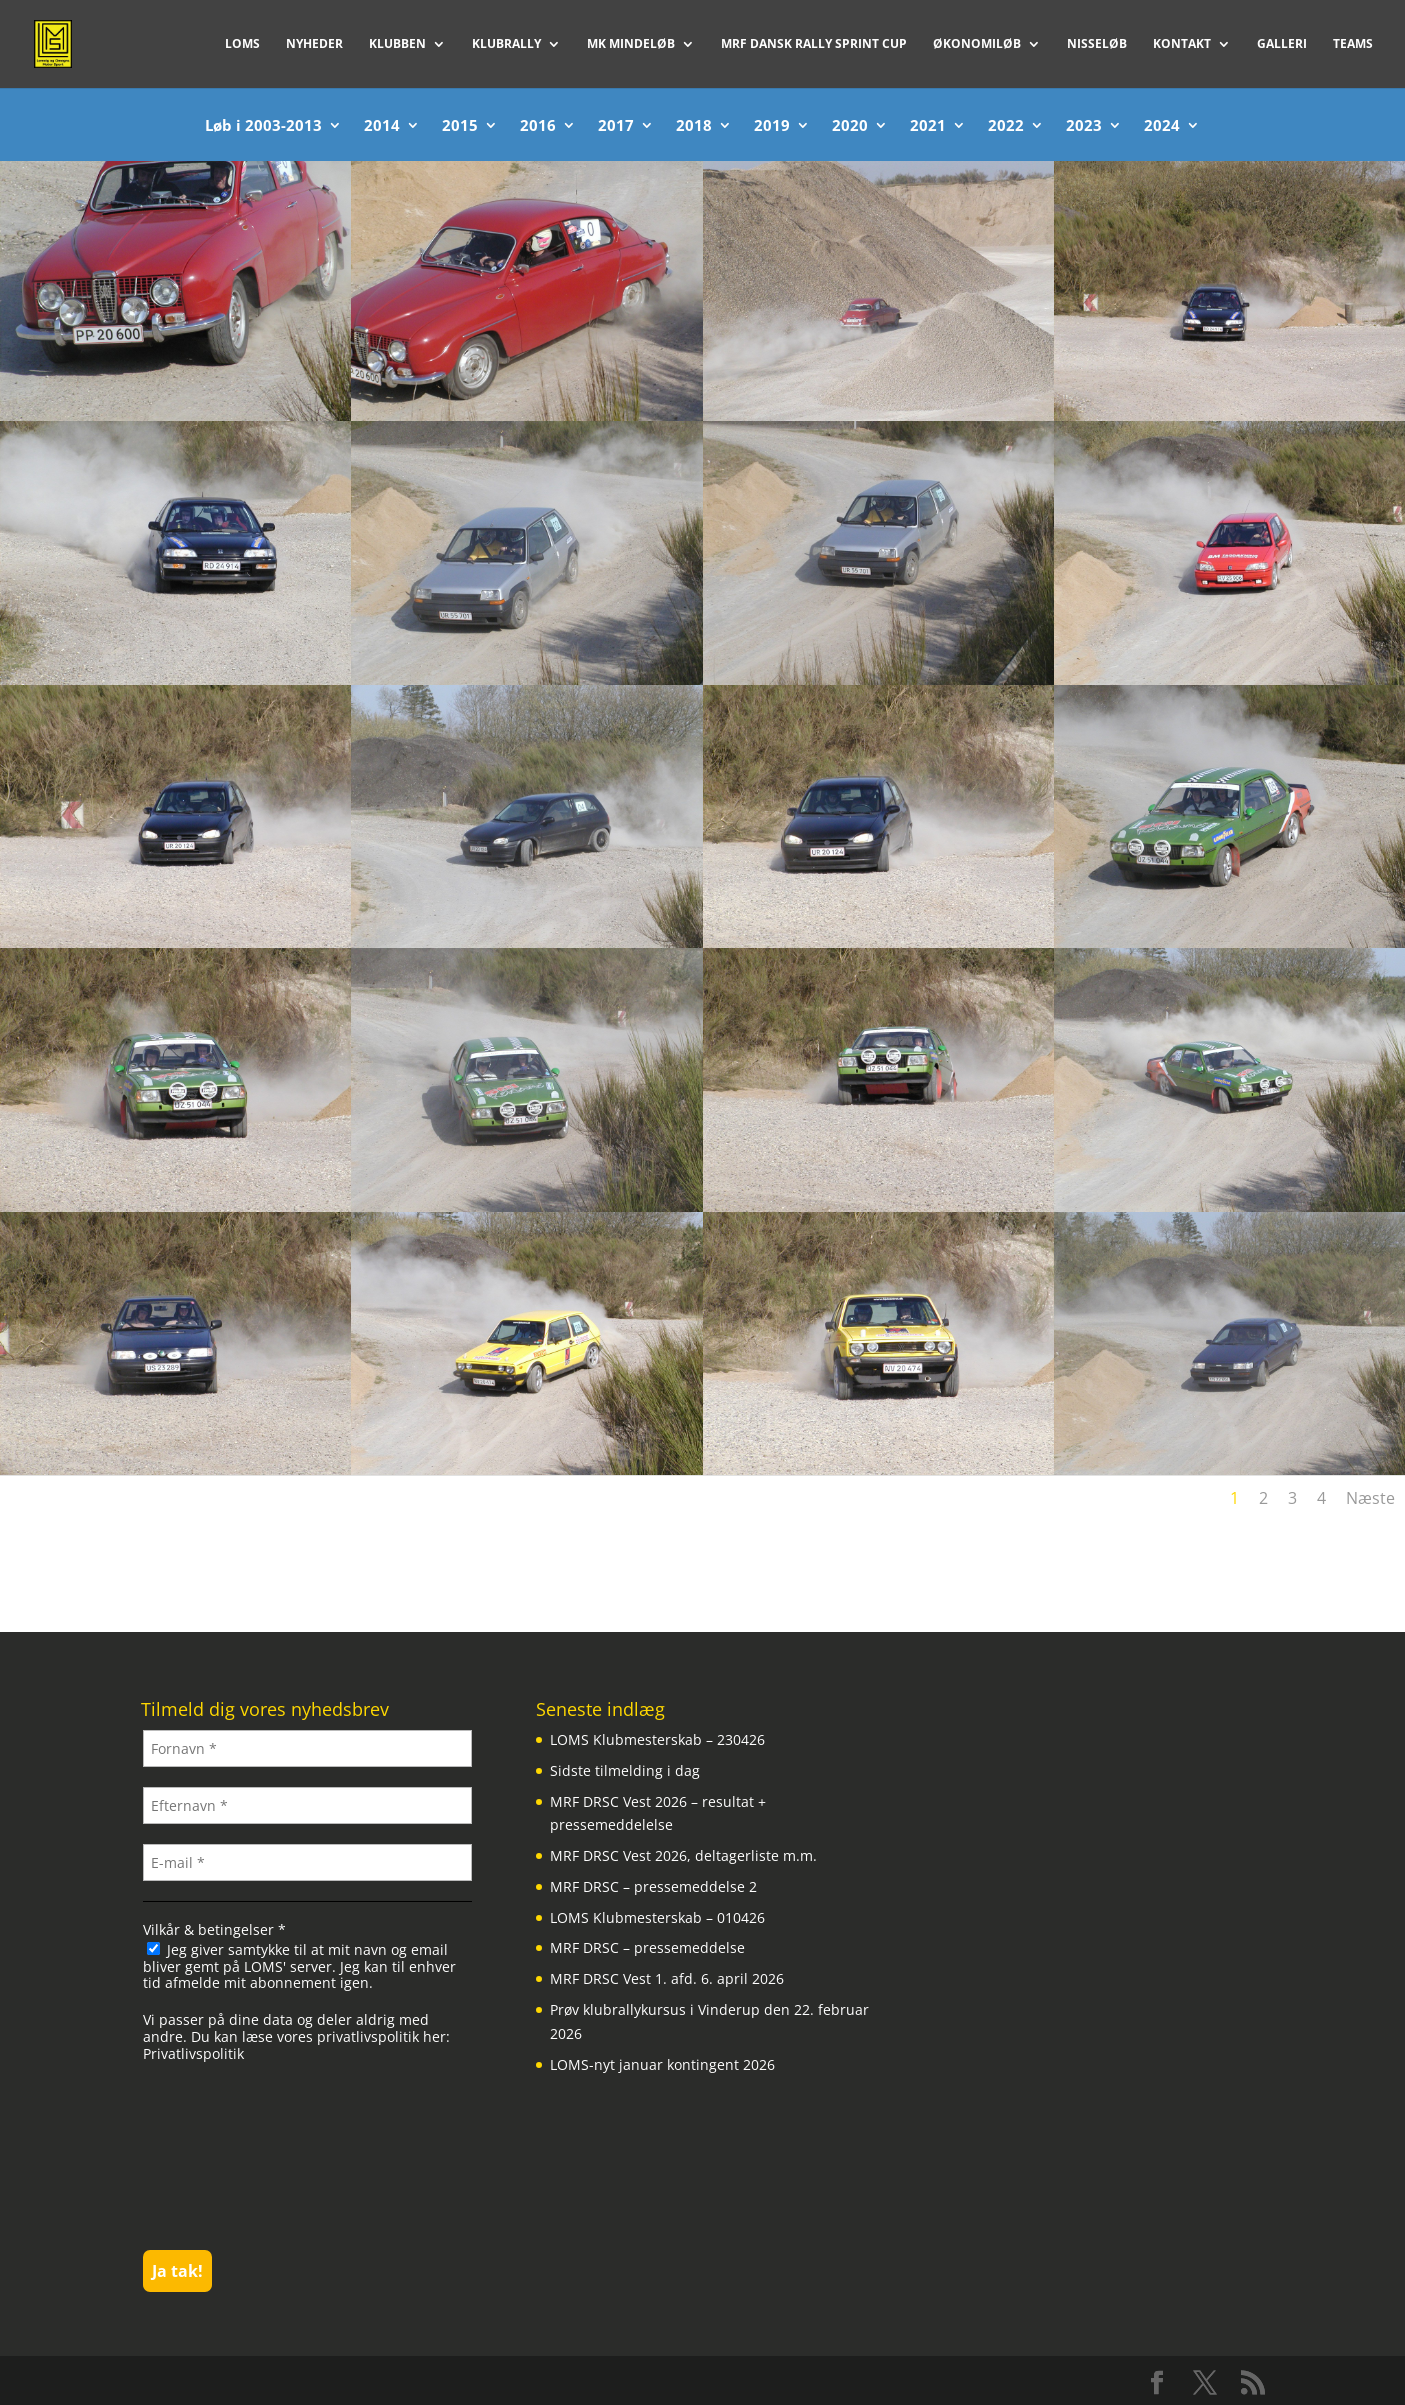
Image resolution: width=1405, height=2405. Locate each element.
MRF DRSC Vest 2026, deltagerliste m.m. (683, 1855)
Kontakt (1182, 44)
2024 (1162, 126)
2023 (1084, 126)
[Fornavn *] (307, 1748)
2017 (616, 126)
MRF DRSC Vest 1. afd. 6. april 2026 (667, 1978)
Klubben (397, 44)
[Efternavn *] (307, 1805)
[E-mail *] (307, 1862)
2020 (850, 126)
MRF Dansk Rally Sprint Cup (814, 44)
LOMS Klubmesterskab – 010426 (657, 1917)
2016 (538, 126)
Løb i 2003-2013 (263, 126)
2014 (382, 126)
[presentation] (225, 2154)
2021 (928, 126)
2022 (1006, 126)
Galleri (1282, 44)
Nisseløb (1097, 44)
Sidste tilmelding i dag (625, 1770)
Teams (1353, 44)
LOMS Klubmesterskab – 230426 (657, 1739)
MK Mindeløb (631, 44)
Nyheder (314, 44)
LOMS (242, 44)
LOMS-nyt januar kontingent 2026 (662, 2064)
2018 (694, 126)
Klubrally (506, 44)
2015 (460, 126)
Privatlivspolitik (193, 2053)
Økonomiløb (977, 44)
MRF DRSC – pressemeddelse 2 (653, 1886)
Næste (1370, 1498)
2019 (772, 126)
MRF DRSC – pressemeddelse (647, 1947)
